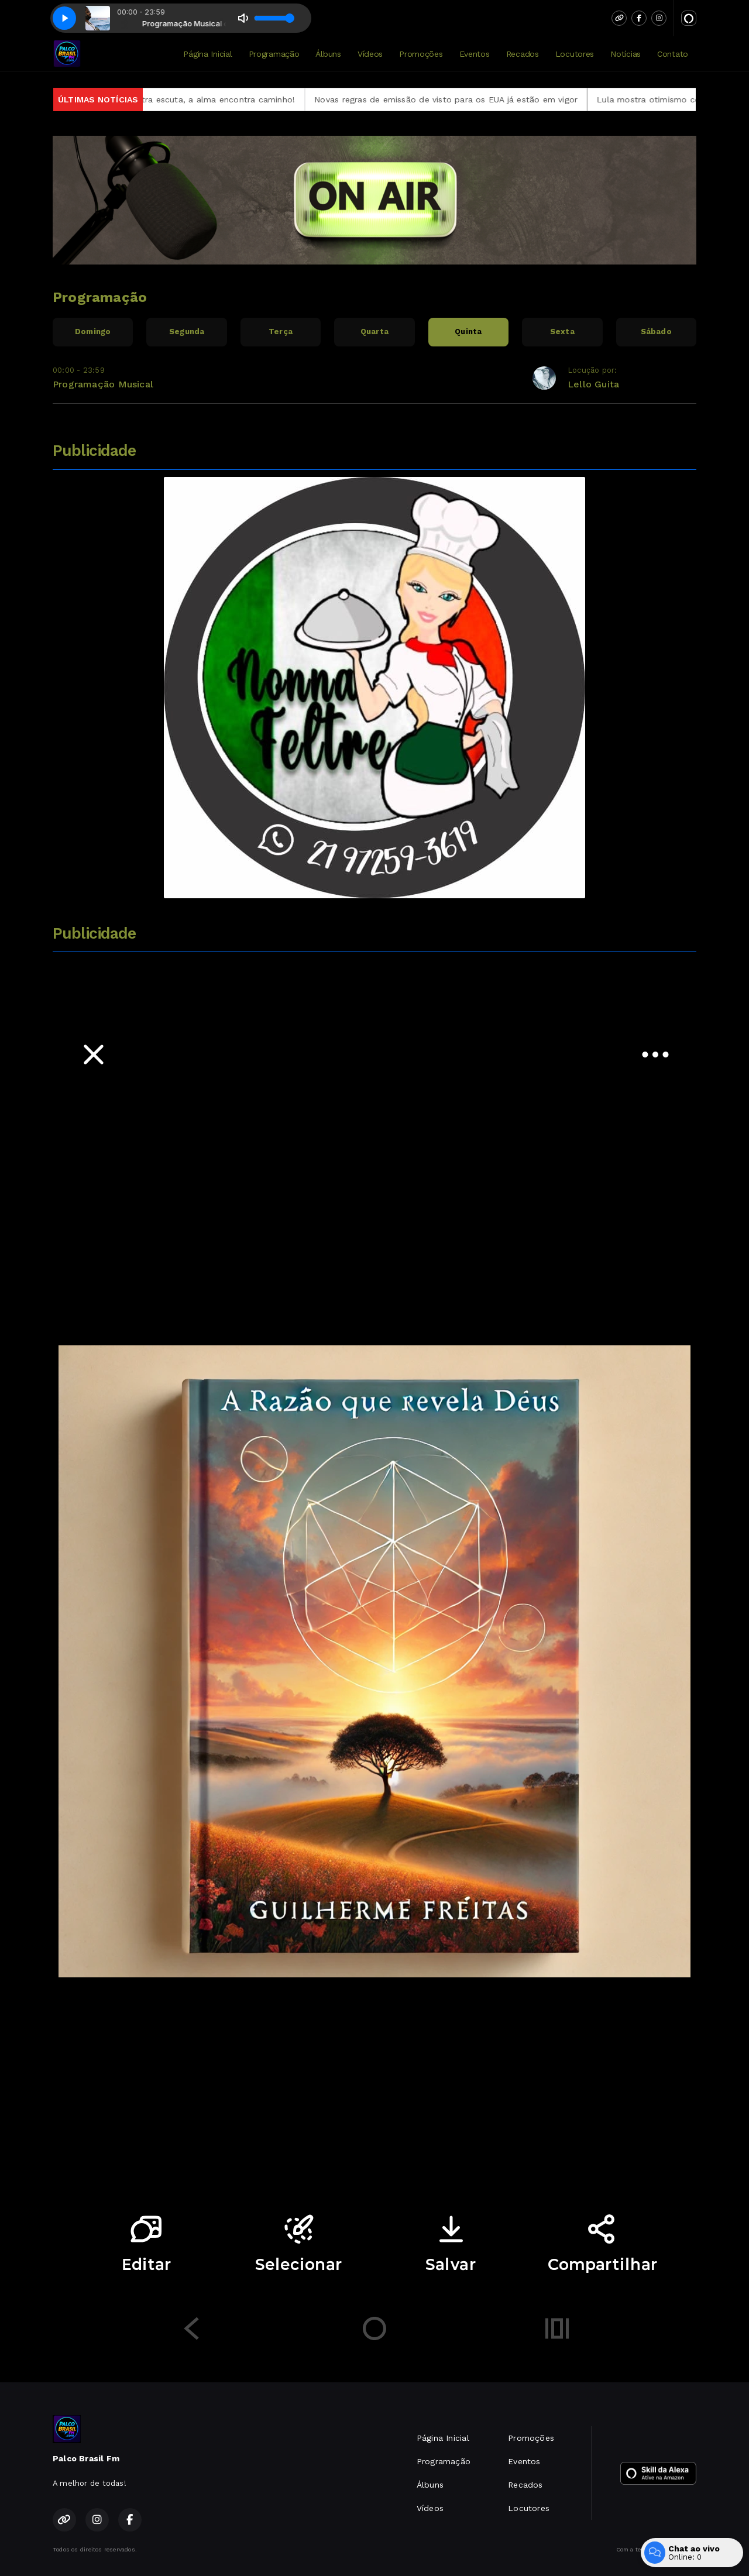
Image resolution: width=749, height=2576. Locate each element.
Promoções (420, 54)
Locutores (574, 54)
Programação (274, 54)
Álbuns (328, 54)
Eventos (474, 54)
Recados (522, 54)
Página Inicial (207, 54)
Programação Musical (103, 384)
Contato (672, 54)
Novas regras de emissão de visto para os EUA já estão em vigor (475, 99)
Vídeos (370, 54)
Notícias (625, 54)
